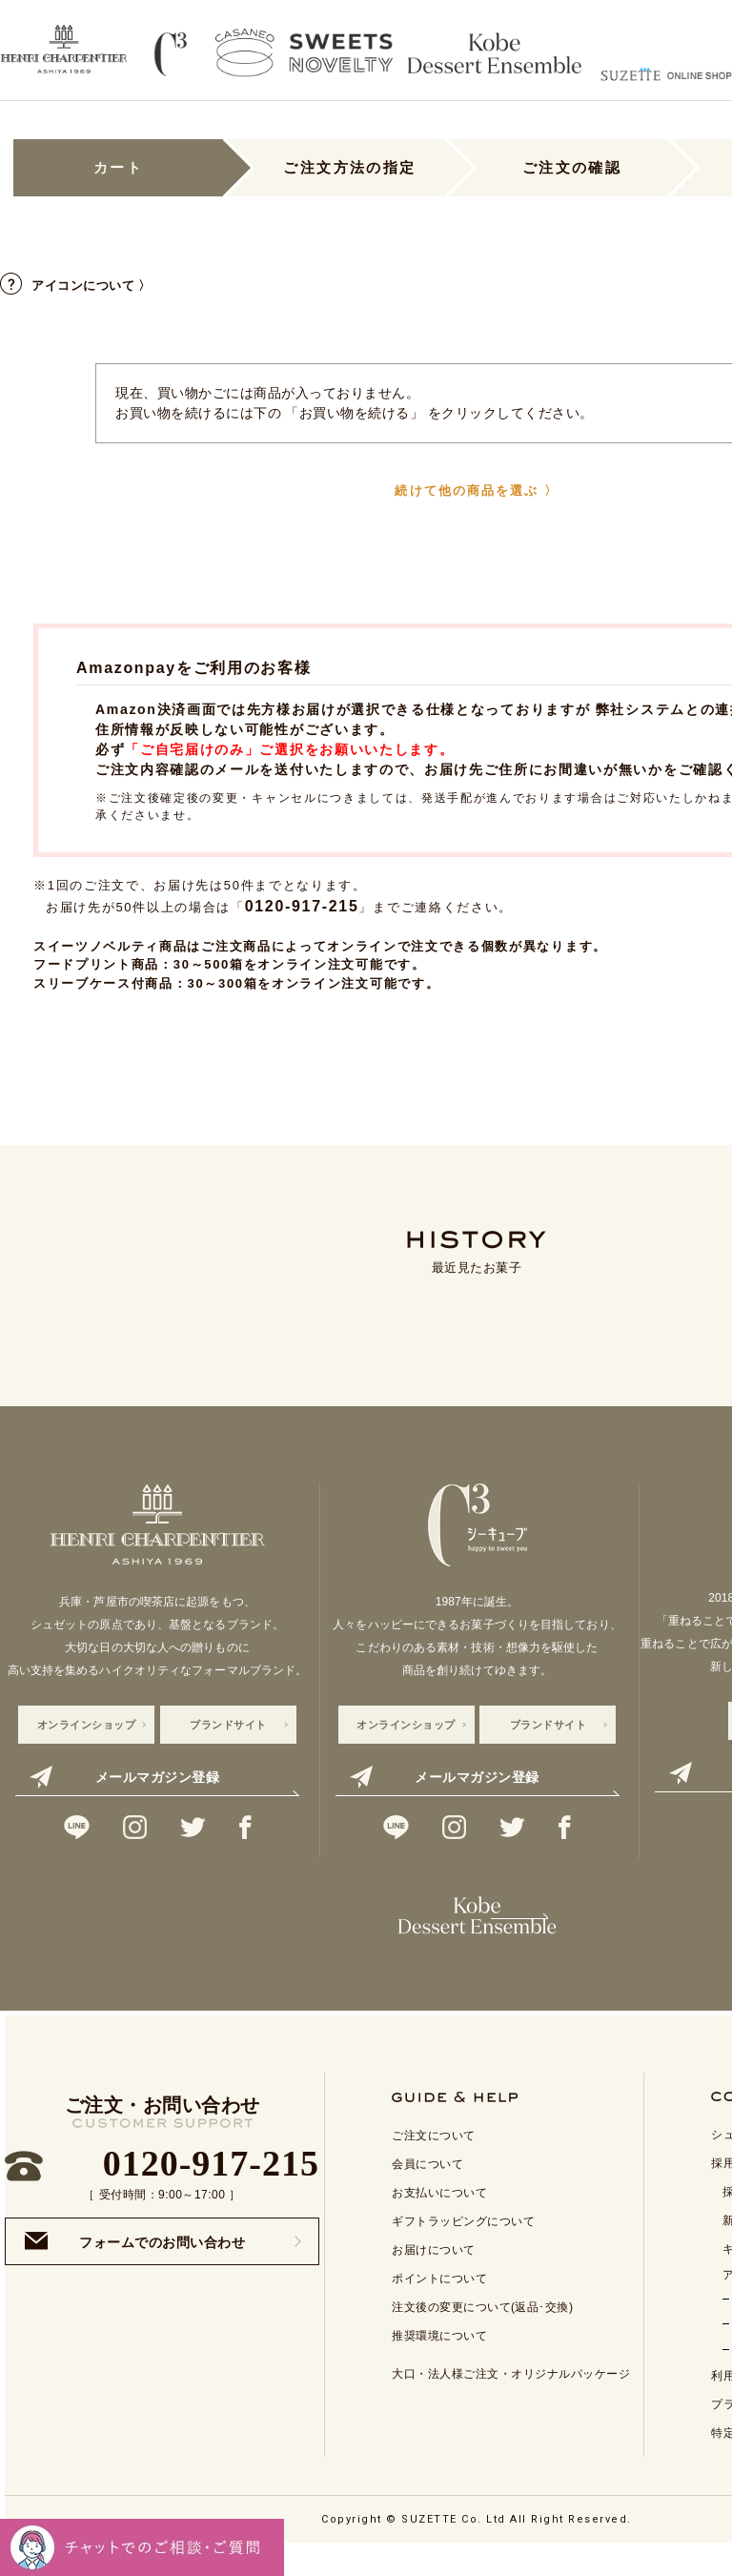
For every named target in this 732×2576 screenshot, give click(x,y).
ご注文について (434, 2164)
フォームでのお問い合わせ (135, 2269)
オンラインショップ (86, 1724)
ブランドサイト (228, 1724)
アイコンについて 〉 (76, 285)
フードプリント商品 (96, 964)
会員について (427, 2192)
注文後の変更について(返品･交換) (483, 2335)
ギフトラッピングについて (463, 2250)
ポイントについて (439, 2307)
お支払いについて (439, 2221)
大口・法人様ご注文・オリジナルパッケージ (511, 2402)
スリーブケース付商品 (103, 983)
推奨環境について (439, 2364)
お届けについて (434, 2278)
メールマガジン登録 (124, 1777)
